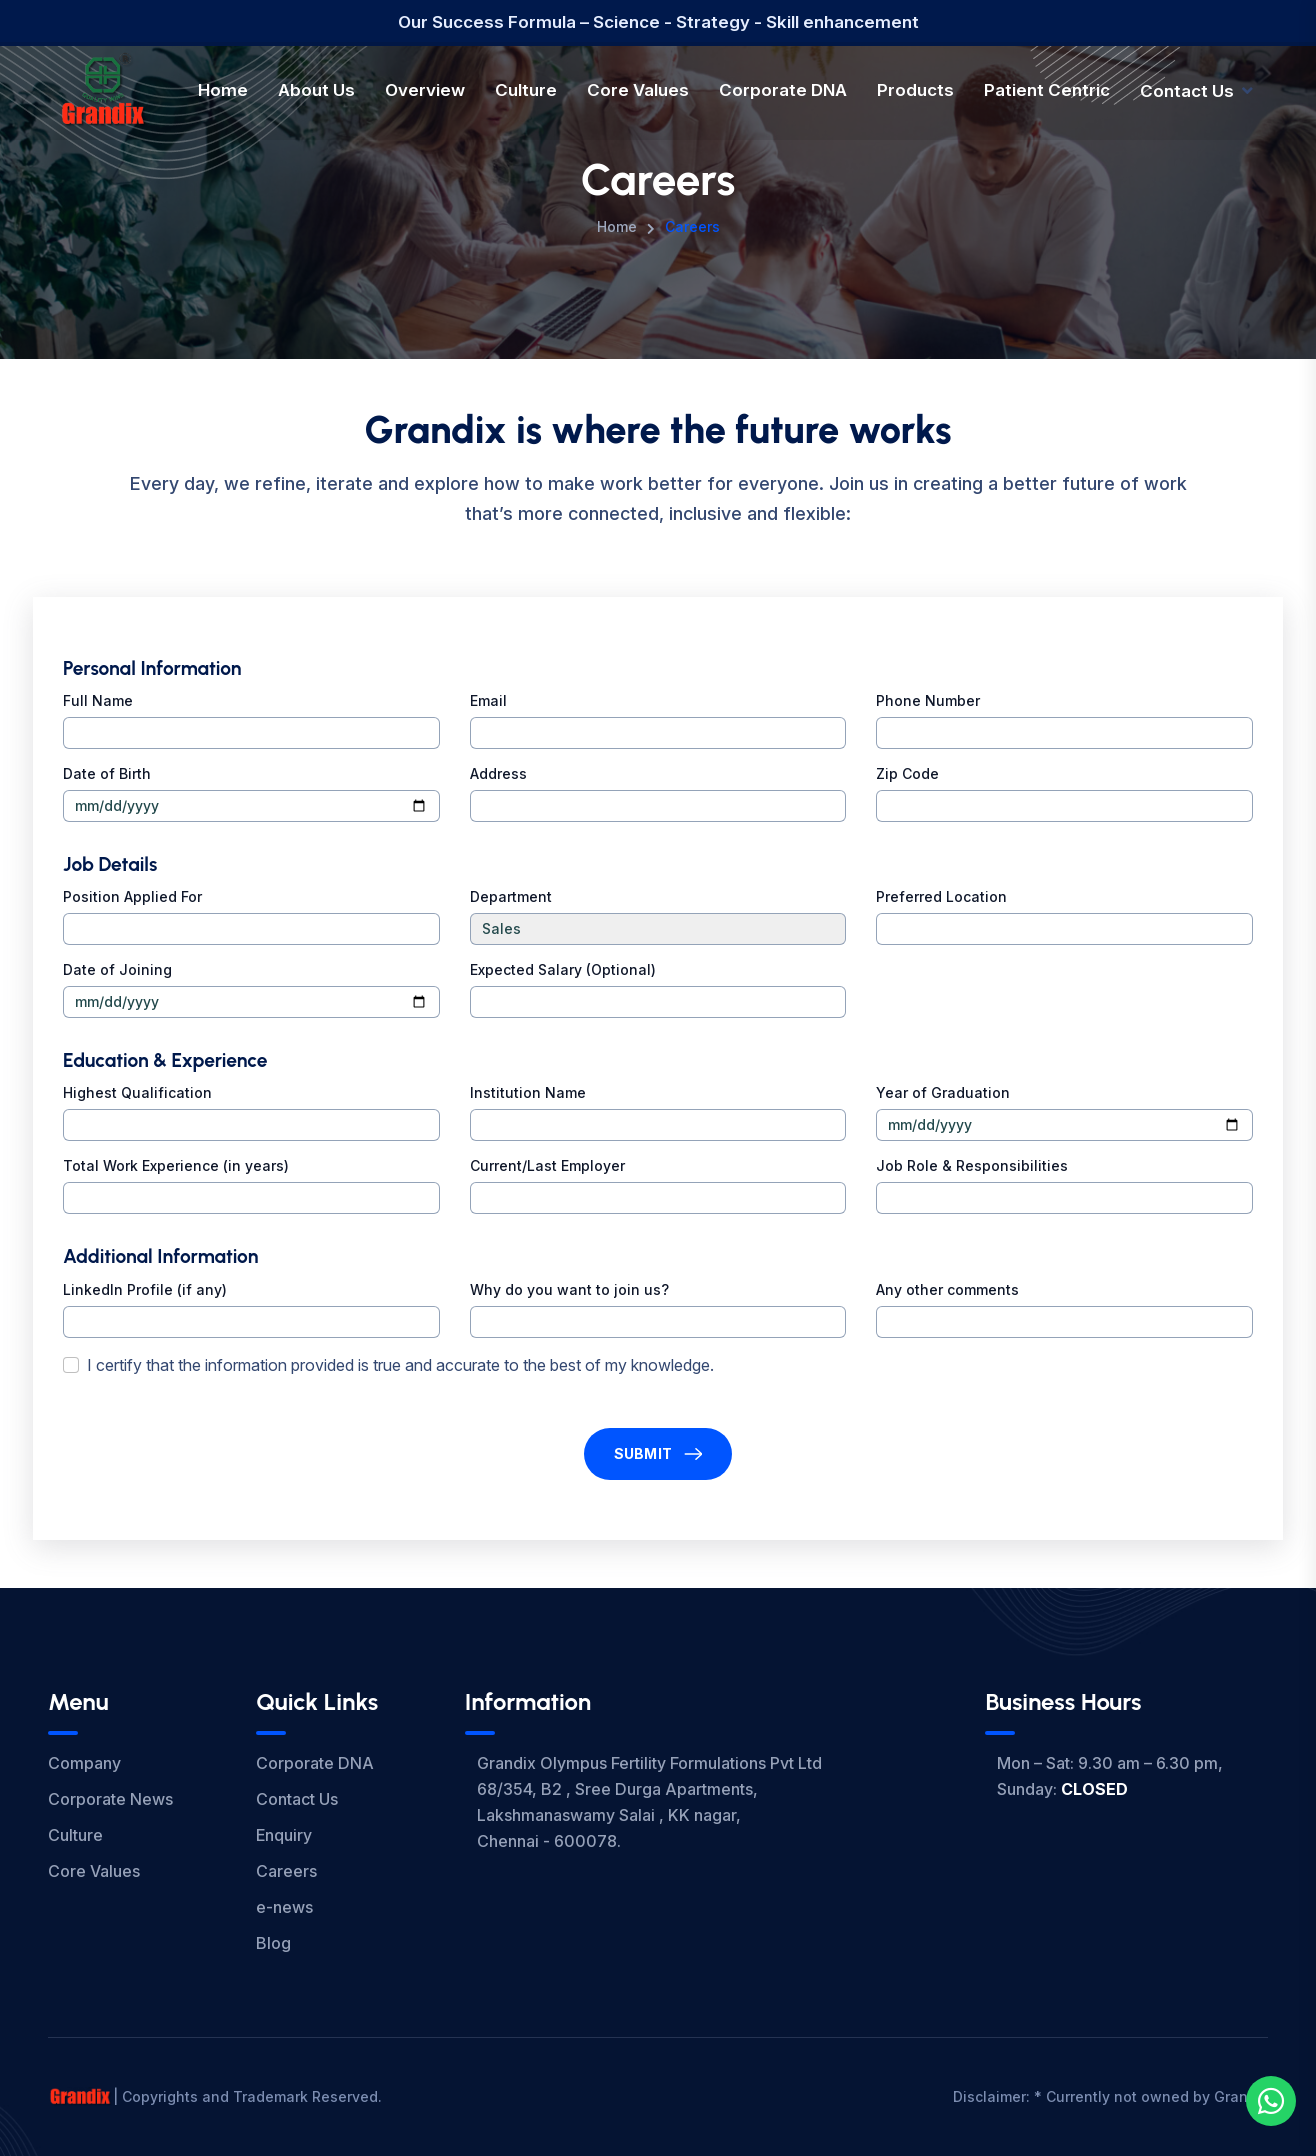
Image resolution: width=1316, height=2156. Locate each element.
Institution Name (528, 1092)
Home (223, 90)
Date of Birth (107, 773)
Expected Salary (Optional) (563, 969)
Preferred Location (941, 896)
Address (498, 773)
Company (84, 1763)
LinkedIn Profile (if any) (145, 1289)
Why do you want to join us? (569, 1289)
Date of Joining (117, 969)
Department (511, 896)
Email (488, 700)
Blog (273, 1943)
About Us (316, 90)
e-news (284, 1907)
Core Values (638, 90)
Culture (526, 90)
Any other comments (947, 1289)
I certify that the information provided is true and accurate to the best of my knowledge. (400, 1365)
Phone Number (928, 700)
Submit (643, 1453)
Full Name (98, 700)
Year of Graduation (943, 1092)
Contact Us (1187, 91)
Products (915, 90)
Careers (286, 1871)
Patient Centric (1047, 90)
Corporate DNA (783, 90)
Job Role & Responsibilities (972, 1165)
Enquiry (284, 1835)
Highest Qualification (137, 1092)
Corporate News (110, 1799)
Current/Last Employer (547, 1165)
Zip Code (907, 773)
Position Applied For (132, 896)
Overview (425, 90)
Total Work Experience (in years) (176, 1165)
